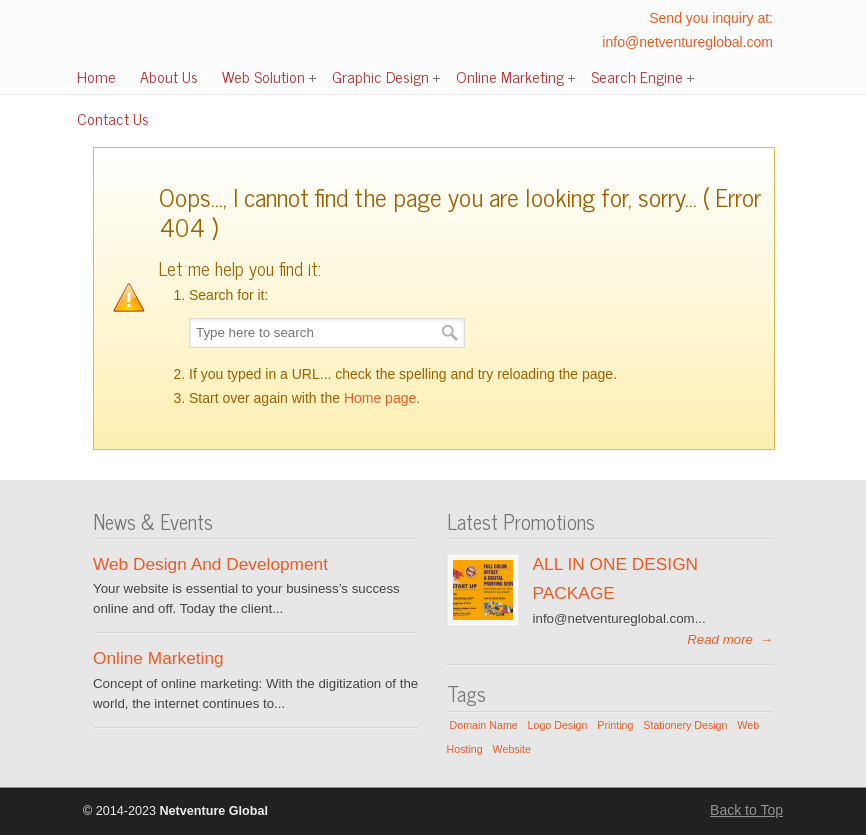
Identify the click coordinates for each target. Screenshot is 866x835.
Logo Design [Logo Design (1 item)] (558, 725)
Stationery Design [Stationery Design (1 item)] (685, 725)
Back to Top (746, 810)
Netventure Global (153, 51)
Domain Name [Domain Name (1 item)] (484, 725)
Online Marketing (158, 658)
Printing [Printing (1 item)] (615, 725)
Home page (380, 398)
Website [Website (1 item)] (512, 749)
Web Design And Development (210, 564)
